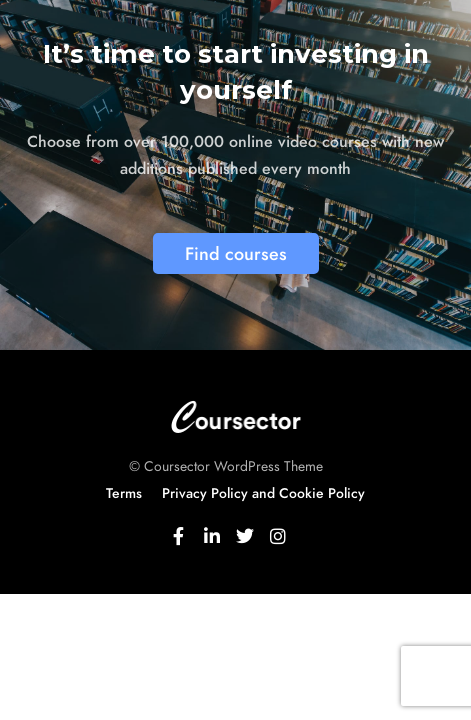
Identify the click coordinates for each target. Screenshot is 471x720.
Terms (124, 493)
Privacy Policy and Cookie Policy (263, 493)
